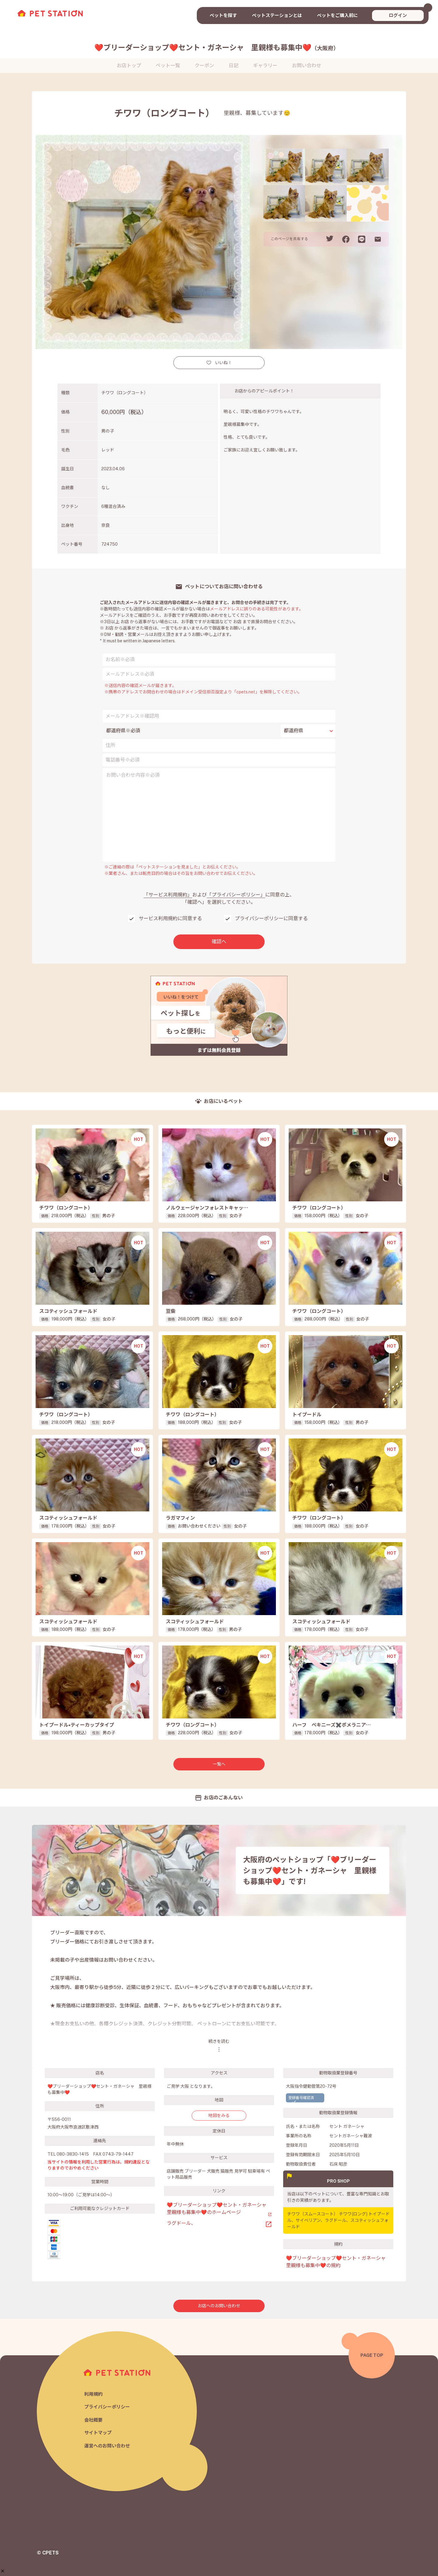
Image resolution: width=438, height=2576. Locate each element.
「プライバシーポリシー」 (236, 895)
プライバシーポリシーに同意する (271, 918)
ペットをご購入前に (337, 15)
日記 (233, 65)
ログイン (398, 15)
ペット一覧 (168, 65)
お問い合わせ (306, 65)
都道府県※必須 (123, 731)
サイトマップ (98, 2432)
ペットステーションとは (277, 15)
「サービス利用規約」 (168, 895)
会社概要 (93, 2419)
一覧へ (219, 1764)
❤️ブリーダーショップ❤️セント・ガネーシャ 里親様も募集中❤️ (216, 47)
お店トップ (129, 65)
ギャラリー (265, 65)
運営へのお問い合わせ (107, 2445)
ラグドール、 (181, 2223)
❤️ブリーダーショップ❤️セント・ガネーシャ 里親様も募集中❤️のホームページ (217, 2208)
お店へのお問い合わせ (219, 2305)
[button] (2, 2571)
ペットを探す (223, 15)
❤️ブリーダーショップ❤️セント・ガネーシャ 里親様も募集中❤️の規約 (338, 2261)
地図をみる (219, 2115)
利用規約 (93, 2394)
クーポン (204, 65)
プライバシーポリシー (107, 2406)
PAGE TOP (371, 2355)
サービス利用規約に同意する (170, 918)
